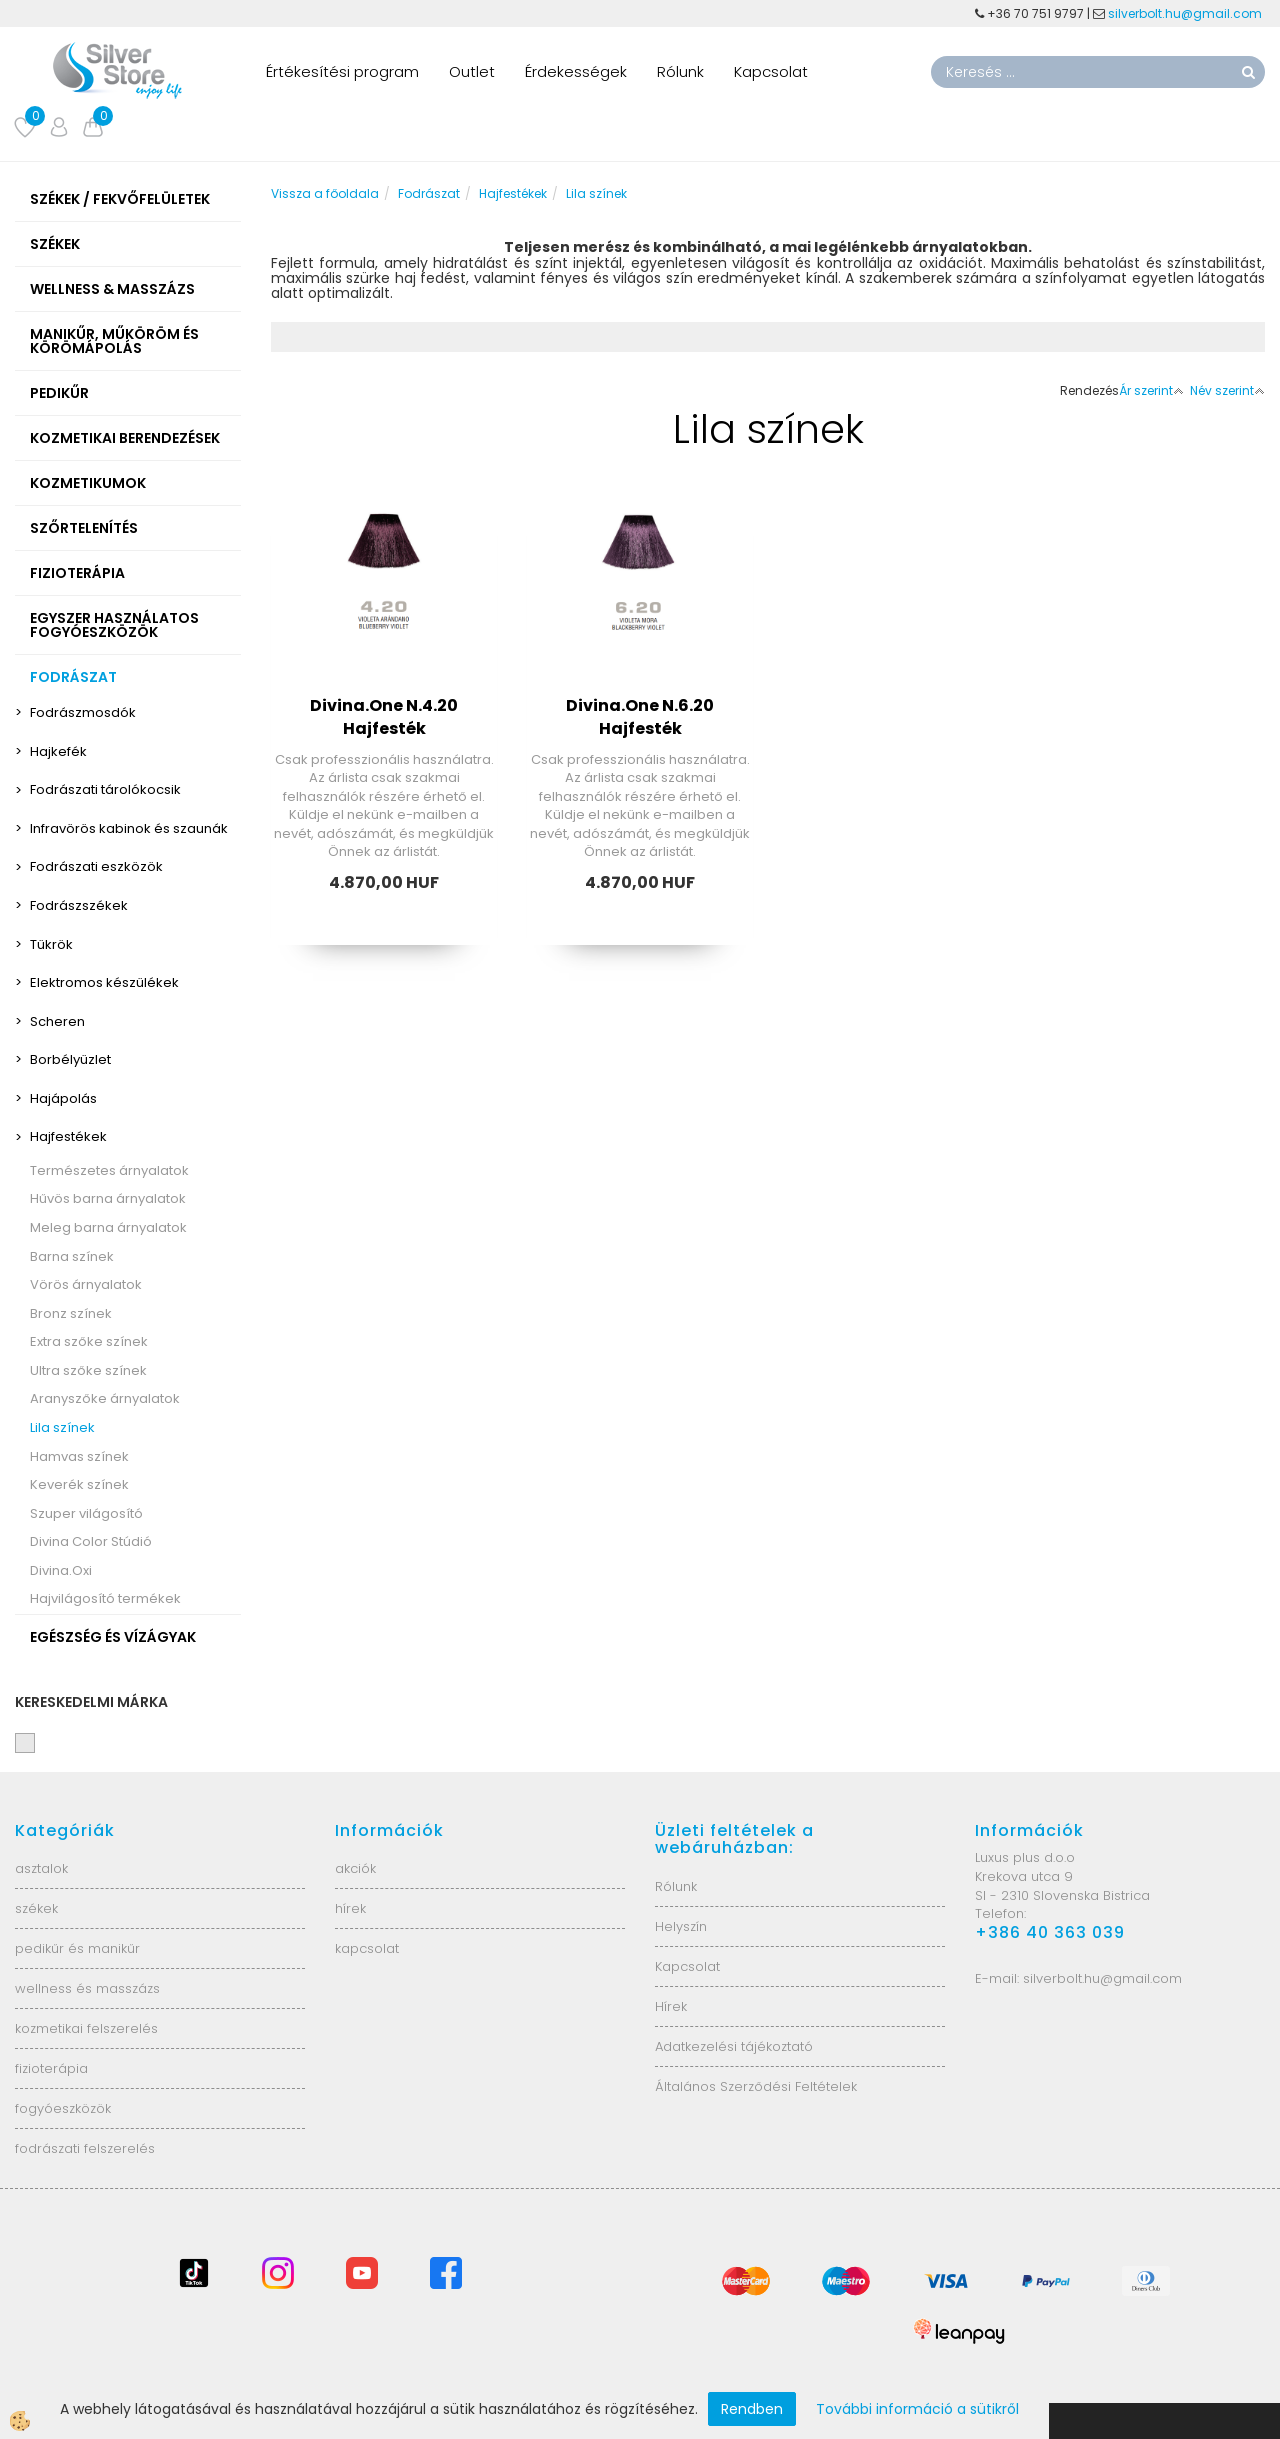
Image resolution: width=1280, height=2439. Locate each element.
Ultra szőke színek (88, 1370)
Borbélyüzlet (70, 1059)
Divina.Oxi (61, 1570)
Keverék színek (79, 1484)
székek (36, 1908)
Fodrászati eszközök (96, 866)
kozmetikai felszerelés (86, 2028)
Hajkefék (58, 751)
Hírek (671, 2006)
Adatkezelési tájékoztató (734, 2046)
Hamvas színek (79, 1456)
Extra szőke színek (89, 1341)
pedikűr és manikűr (77, 1948)
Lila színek (62, 1427)
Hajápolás (63, 1098)
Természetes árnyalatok (109, 1170)
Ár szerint (1151, 390)
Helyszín (681, 1926)
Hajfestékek (68, 1136)
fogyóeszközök (63, 2108)
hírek (350, 1908)
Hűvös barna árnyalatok (108, 1198)
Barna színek (72, 1256)
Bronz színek (71, 1313)
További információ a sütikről (917, 2409)
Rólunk (680, 71)
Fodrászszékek (79, 905)
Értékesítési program (342, 71)
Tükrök (51, 944)
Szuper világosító (86, 1513)
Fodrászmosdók (83, 712)
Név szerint (1227, 390)
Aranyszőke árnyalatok (105, 1398)
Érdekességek (576, 71)
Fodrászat (429, 193)
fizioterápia (51, 2068)
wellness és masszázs (87, 1988)
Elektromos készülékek (104, 982)
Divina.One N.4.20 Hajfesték (384, 717)
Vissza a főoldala (325, 193)
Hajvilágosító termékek (105, 1598)
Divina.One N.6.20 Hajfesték (640, 717)
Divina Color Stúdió (91, 1541)
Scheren (57, 1021)
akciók (355, 1868)
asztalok (41, 1868)
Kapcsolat (771, 71)
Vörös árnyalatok (86, 1284)
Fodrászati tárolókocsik (105, 789)
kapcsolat (367, 1948)
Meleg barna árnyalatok (108, 1227)
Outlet (472, 71)
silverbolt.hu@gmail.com (1186, 13)
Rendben (752, 2409)
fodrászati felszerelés (85, 2148)
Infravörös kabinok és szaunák (129, 828)
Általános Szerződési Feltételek (756, 2086)
